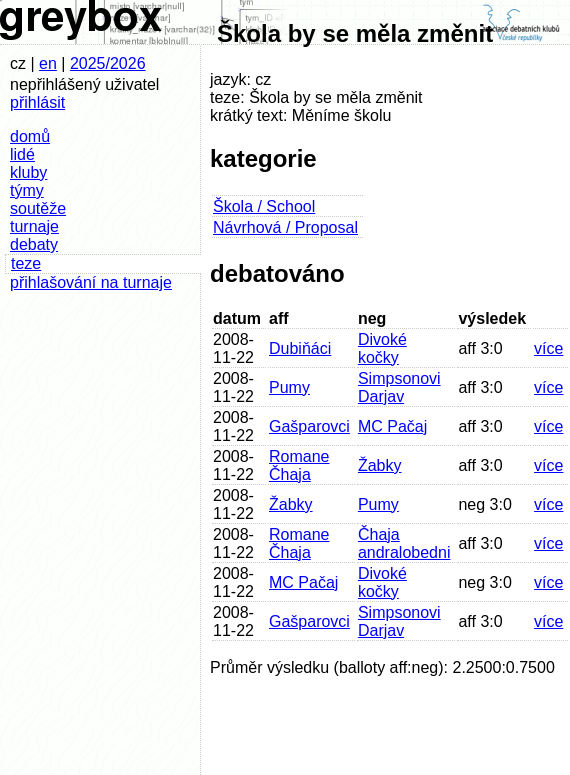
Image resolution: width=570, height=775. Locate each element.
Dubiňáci (300, 348)
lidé (22, 154)
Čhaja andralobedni (404, 543)
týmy (27, 190)
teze (26, 263)
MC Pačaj (392, 426)
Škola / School (264, 206)
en (48, 63)
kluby (28, 172)
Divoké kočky (382, 348)
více (548, 348)
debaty (34, 244)
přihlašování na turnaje (91, 282)
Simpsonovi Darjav (399, 387)
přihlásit (37, 102)
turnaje (34, 226)
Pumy (289, 387)
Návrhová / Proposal (285, 227)
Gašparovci (309, 426)
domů (30, 136)
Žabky (380, 465)
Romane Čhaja (299, 465)
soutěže (38, 208)
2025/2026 (108, 63)
